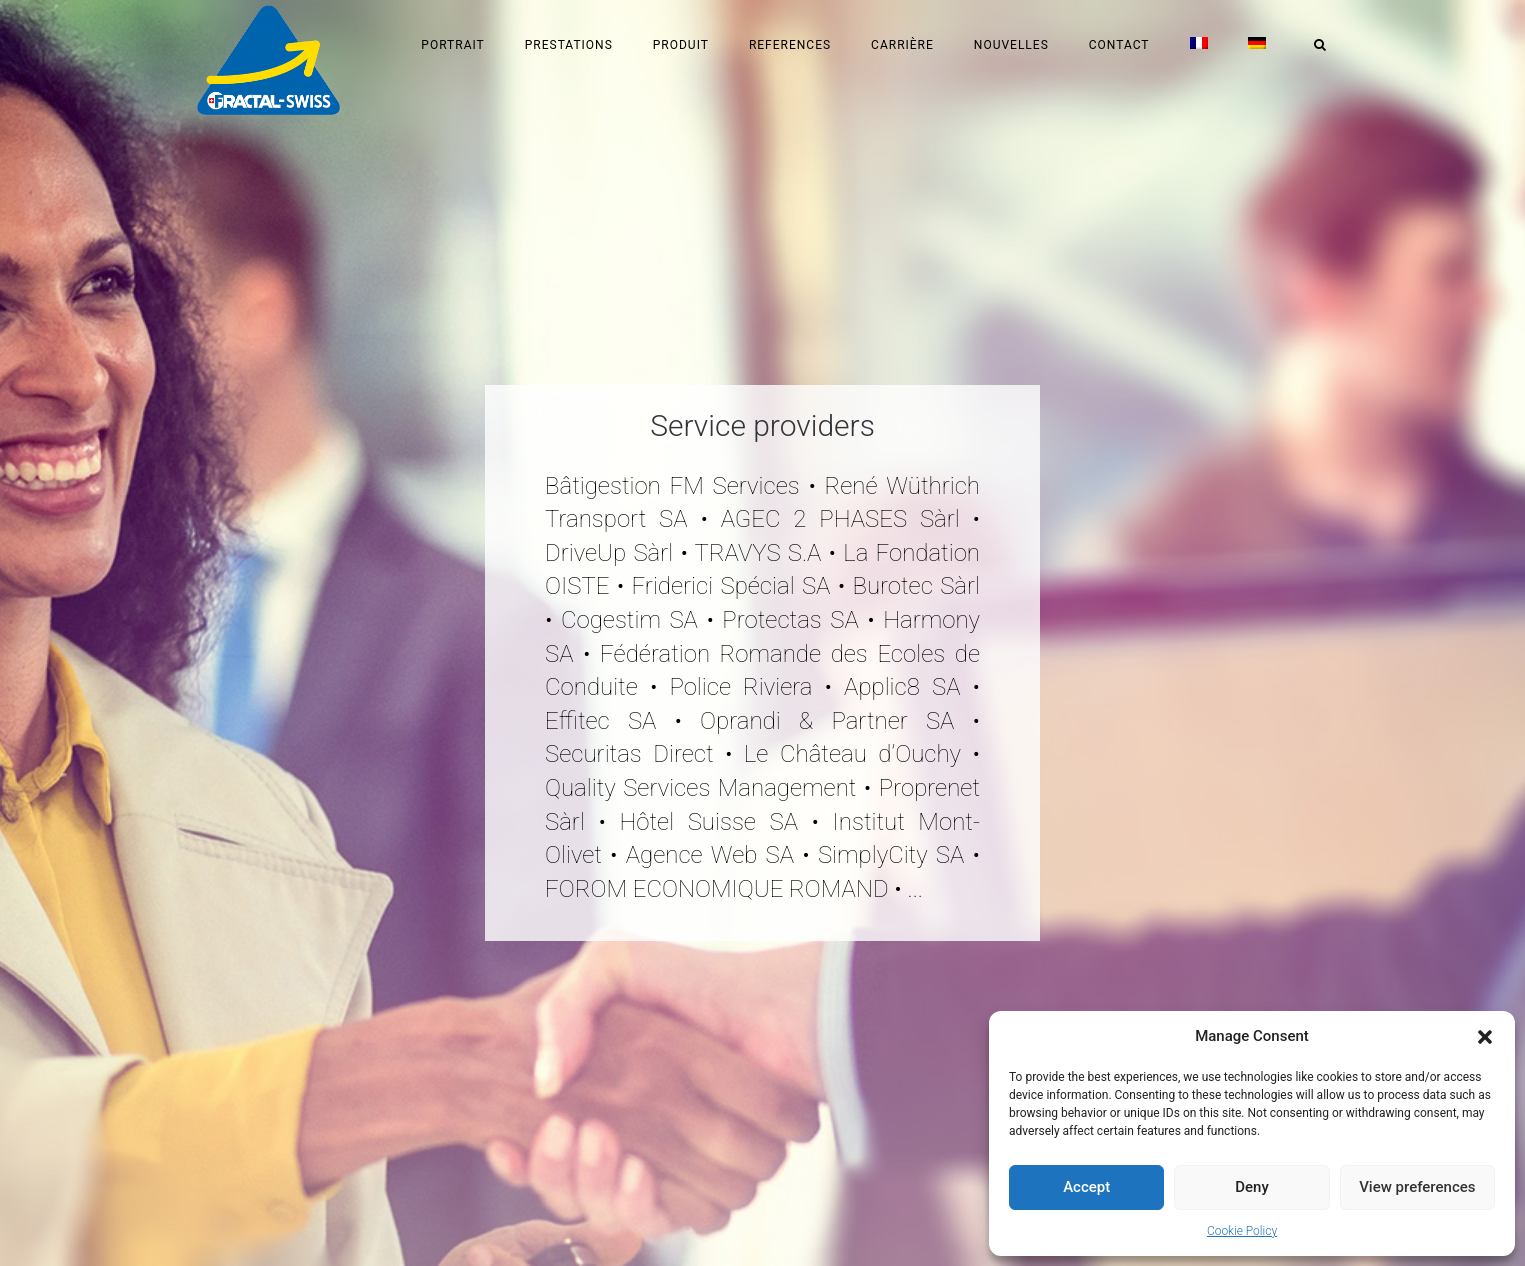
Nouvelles (1011, 45)
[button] (1485, 1037)
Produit (681, 45)
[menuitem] (1199, 45)
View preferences (1417, 1187)
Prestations (569, 45)
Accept (1086, 1187)
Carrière (902, 45)
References (790, 45)
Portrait (452, 45)
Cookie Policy (1242, 1231)
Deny (1252, 1187)
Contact (1119, 45)
